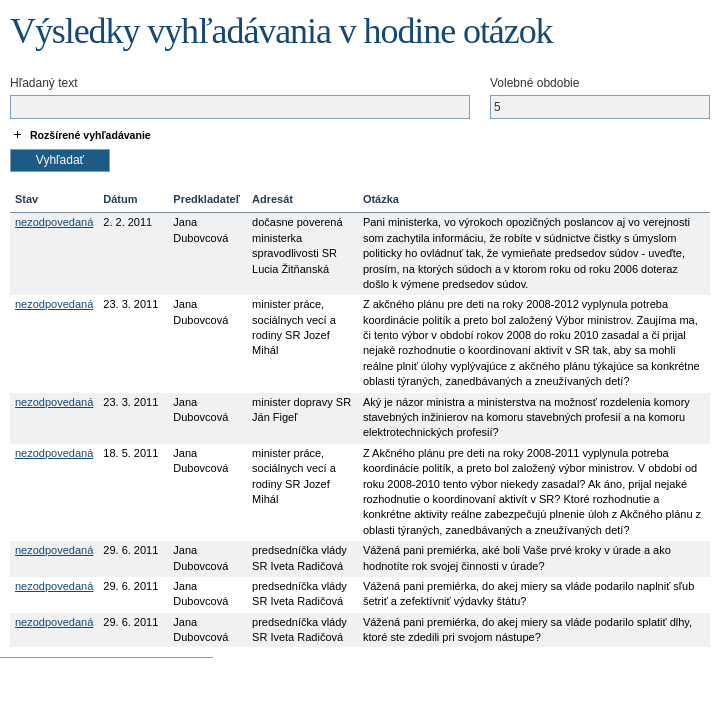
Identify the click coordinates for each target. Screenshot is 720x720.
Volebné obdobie (534, 83)
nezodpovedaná (54, 222)
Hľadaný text (44, 83)
